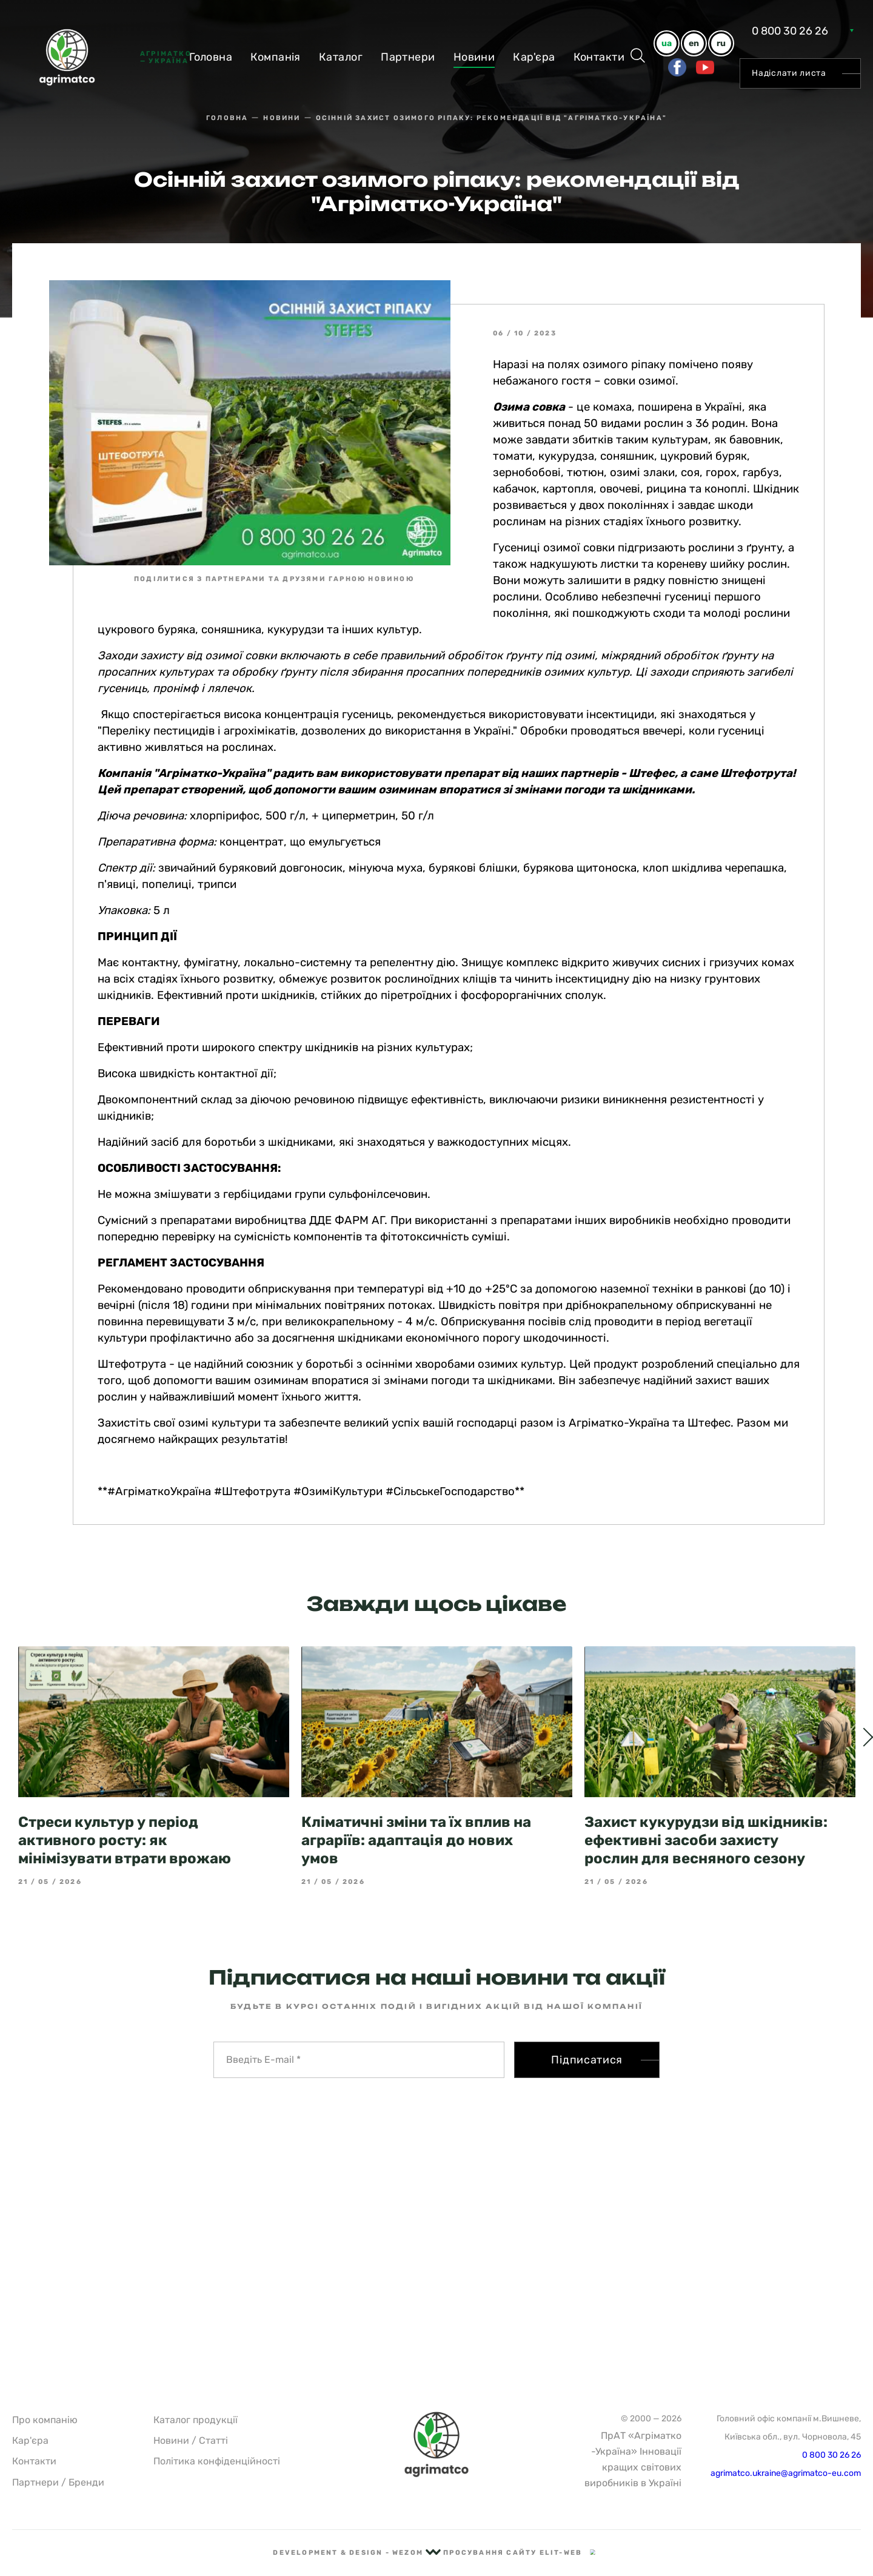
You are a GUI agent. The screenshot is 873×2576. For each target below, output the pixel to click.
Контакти (599, 57)
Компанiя (275, 57)
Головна (210, 57)
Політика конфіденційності (216, 2461)
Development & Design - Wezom (357, 2553)
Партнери (408, 57)
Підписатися (587, 2060)
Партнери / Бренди (58, 2482)
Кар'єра (534, 57)
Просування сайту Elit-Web (521, 2553)
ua (666, 43)
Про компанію (45, 2420)
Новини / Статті (190, 2440)
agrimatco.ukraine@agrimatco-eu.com (786, 2473)
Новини (474, 57)
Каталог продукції (195, 2420)
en (694, 43)
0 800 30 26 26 (790, 31)
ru (721, 43)
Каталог (341, 57)
